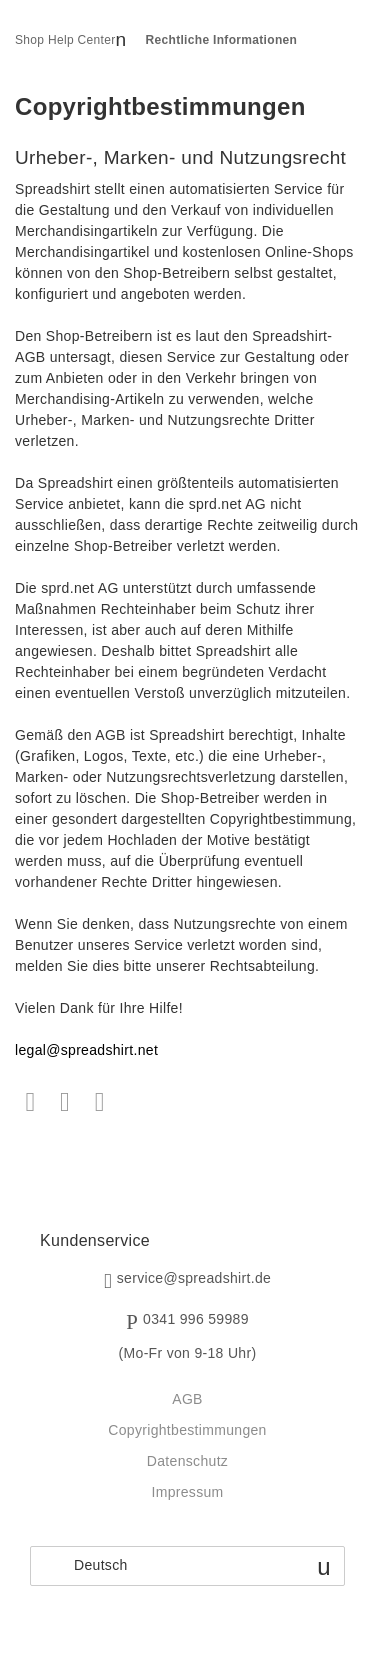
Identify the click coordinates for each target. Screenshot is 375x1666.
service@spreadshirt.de (194, 1279)
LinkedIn (99, 1102)
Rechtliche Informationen (222, 40)
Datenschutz (187, 1461)
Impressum (187, 1492)
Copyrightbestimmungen (187, 1430)
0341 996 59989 (196, 1320)
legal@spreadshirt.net (86, 1050)
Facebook (30, 1102)
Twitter (65, 1102)
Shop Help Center (65, 40)
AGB (187, 1399)
